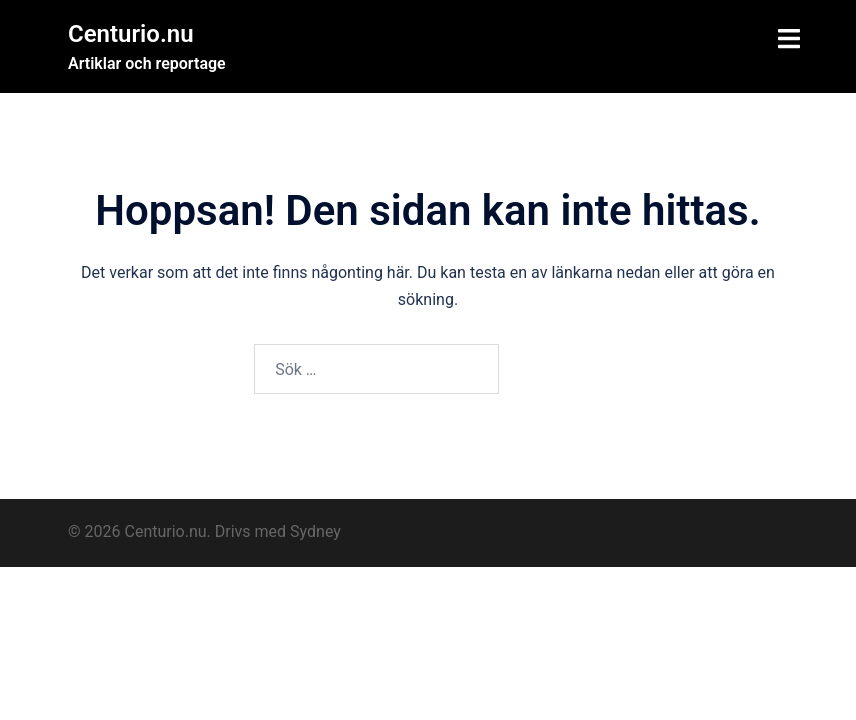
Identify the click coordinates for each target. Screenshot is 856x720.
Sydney (315, 531)
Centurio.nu (131, 34)
